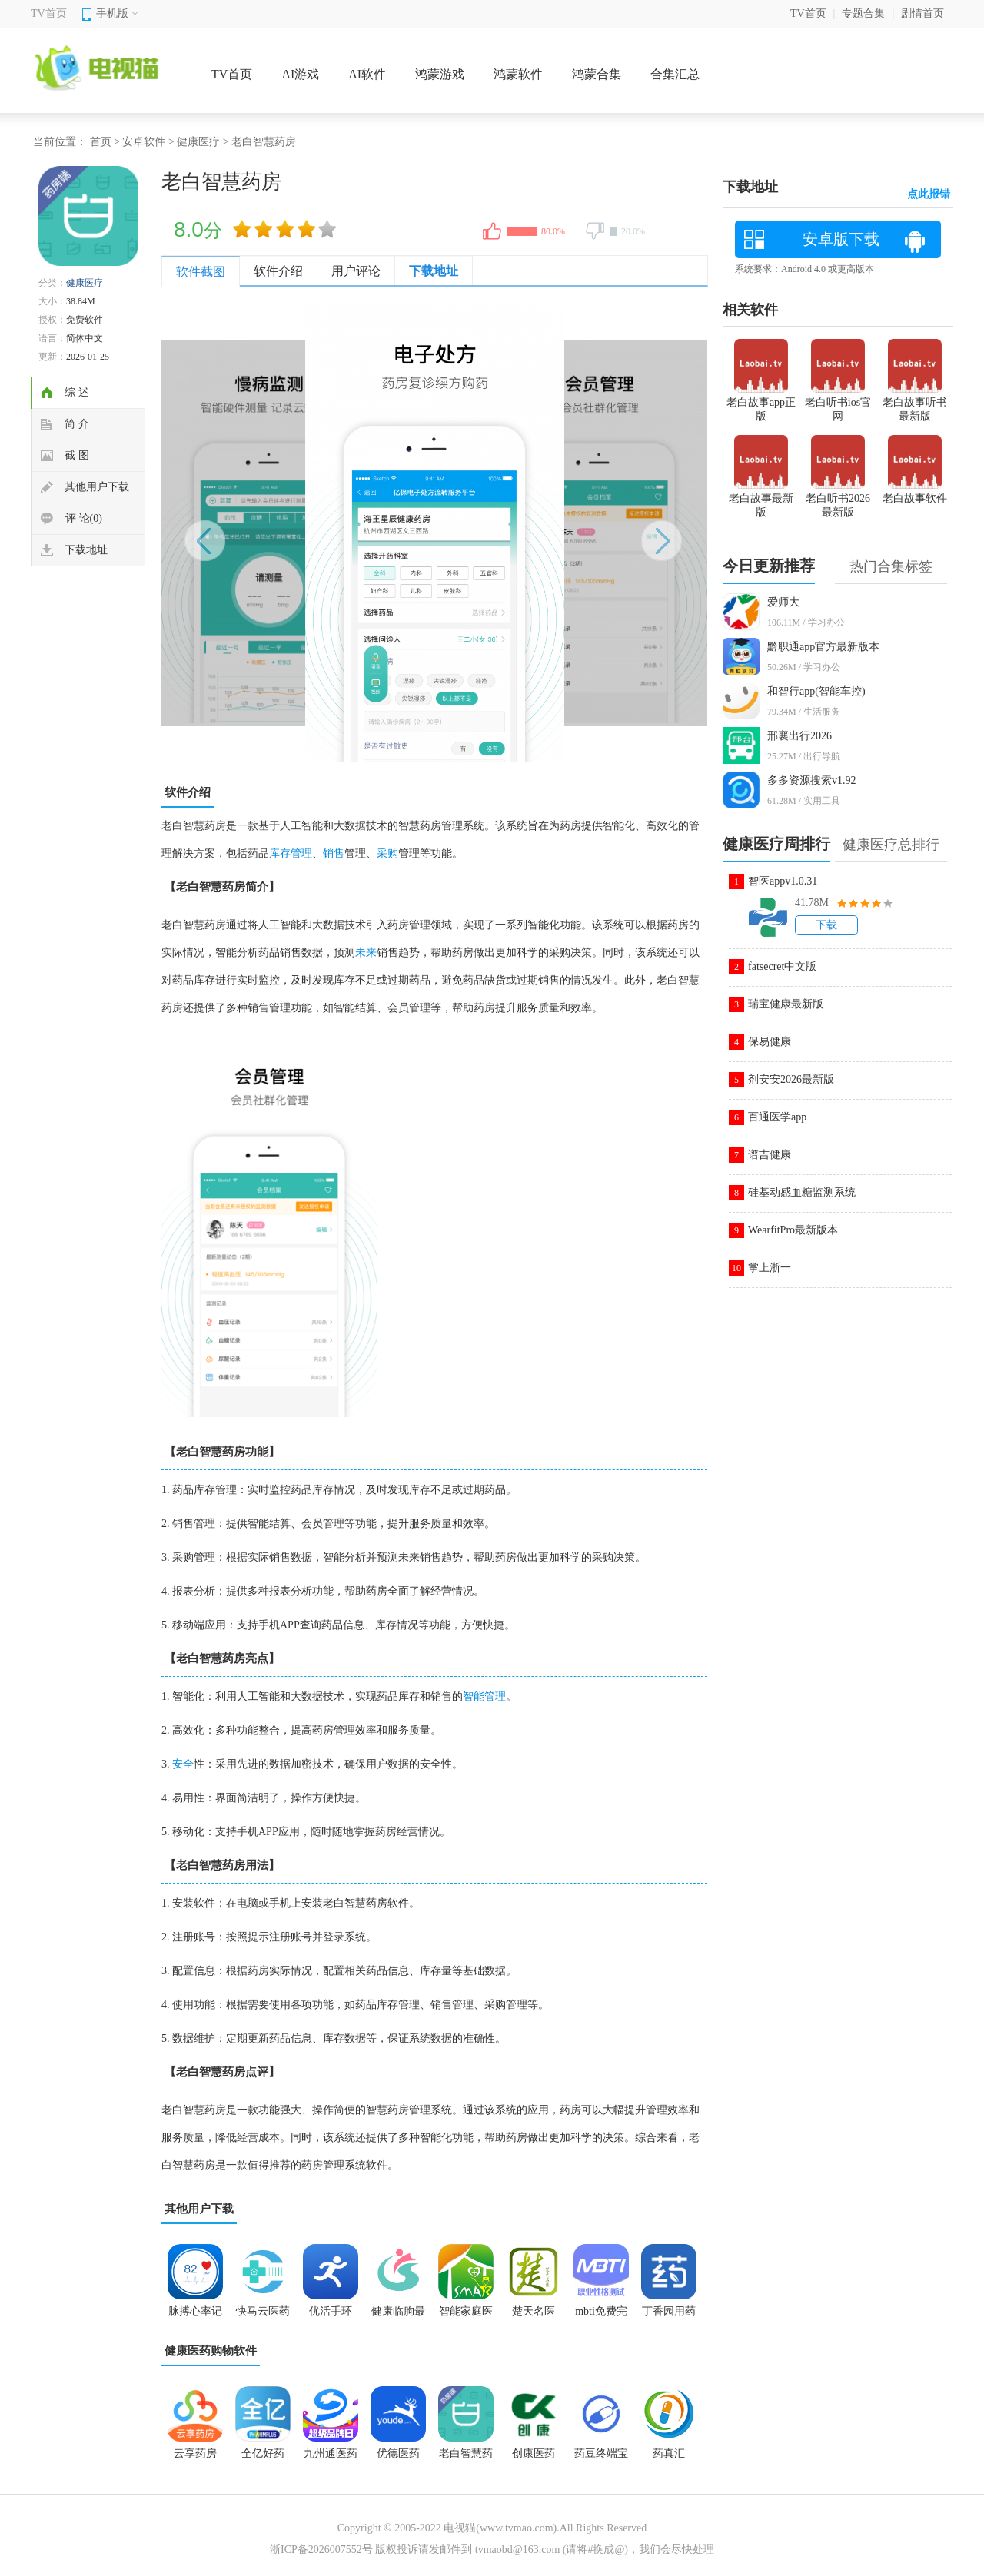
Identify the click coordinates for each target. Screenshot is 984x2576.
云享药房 (195, 2453)
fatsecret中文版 (782, 966)
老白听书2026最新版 (838, 499)
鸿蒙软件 (518, 74)
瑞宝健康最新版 (785, 1004)
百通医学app (777, 1117)
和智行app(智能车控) (816, 691)
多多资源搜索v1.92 (811, 780)
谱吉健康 (769, 1154)
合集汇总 (675, 74)
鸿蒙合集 (596, 74)
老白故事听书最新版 (915, 402)
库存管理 (290, 853)
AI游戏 (300, 74)
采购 (387, 853)
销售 (333, 853)
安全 (183, 1764)
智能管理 (484, 1696)
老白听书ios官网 (838, 402)
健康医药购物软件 (211, 2351)
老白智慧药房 (466, 2458)
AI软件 (367, 74)
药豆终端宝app (601, 2458)
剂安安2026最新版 (791, 1079)
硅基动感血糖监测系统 (802, 1192)
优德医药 (398, 2453)
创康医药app (533, 2458)
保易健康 (769, 1041)
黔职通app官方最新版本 (823, 646)
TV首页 (49, 13)
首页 (100, 142)
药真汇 (669, 2453)
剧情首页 (922, 13)
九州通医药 (330, 2453)
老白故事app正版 (761, 402)
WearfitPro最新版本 (793, 1230)
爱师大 (783, 602)
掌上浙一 (769, 1267)
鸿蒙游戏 (439, 74)
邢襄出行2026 (799, 736)
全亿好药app (262, 2458)
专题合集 (863, 13)
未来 (366, 952)
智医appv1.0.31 (782, 881)
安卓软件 (143, 142)
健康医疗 (198, 142)
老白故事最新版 (761, 499)
